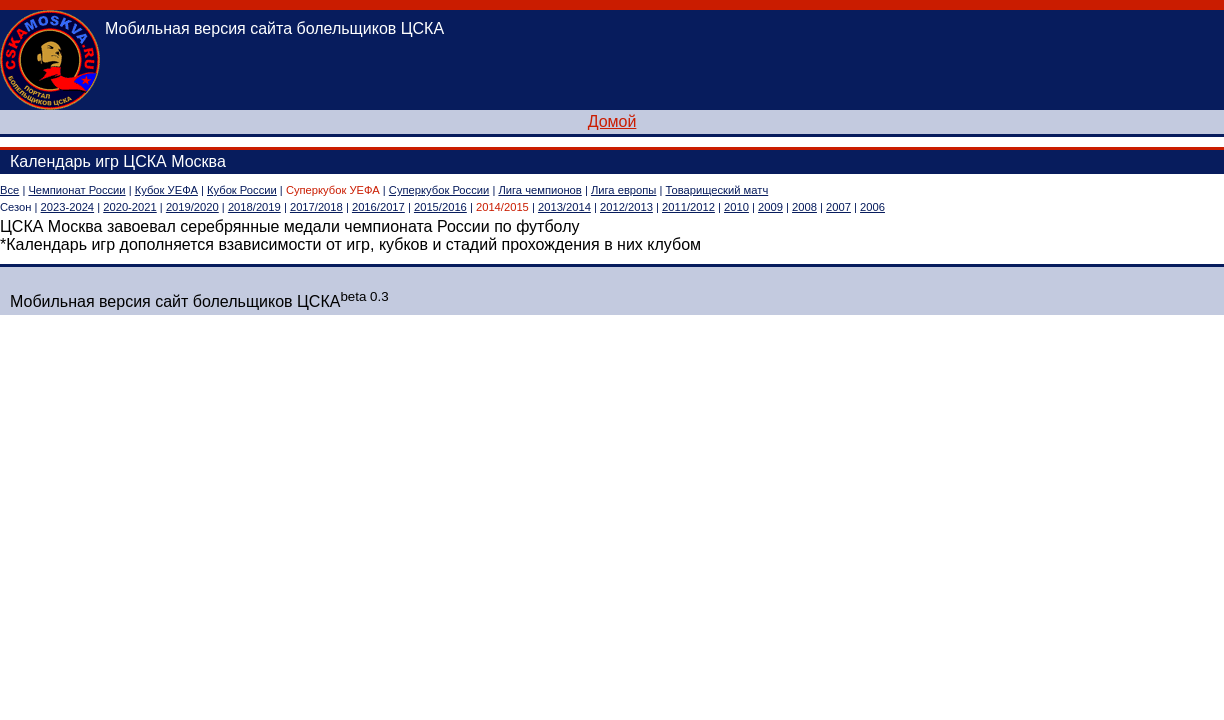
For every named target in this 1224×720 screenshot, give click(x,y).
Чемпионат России (76, 190)
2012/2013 (626, 207)
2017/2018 (316, 207)
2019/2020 (192, 207)
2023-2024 (68, 207)
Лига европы (623, 190)
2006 (872, 207)
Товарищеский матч (717, 190)
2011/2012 (688, 207)
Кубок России (242, 190)
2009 (770, 207)
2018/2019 (254, 207)
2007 (838, 207)
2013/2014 (564, 207)
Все (9, 190)
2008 (804, 207)
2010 (736, 207)
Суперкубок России (439, 190)
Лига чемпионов (539, 190)
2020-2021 (130, 207)
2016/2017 (378, 207)
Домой (612, 121)
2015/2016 (440, 207)
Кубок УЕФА (166, 190)
